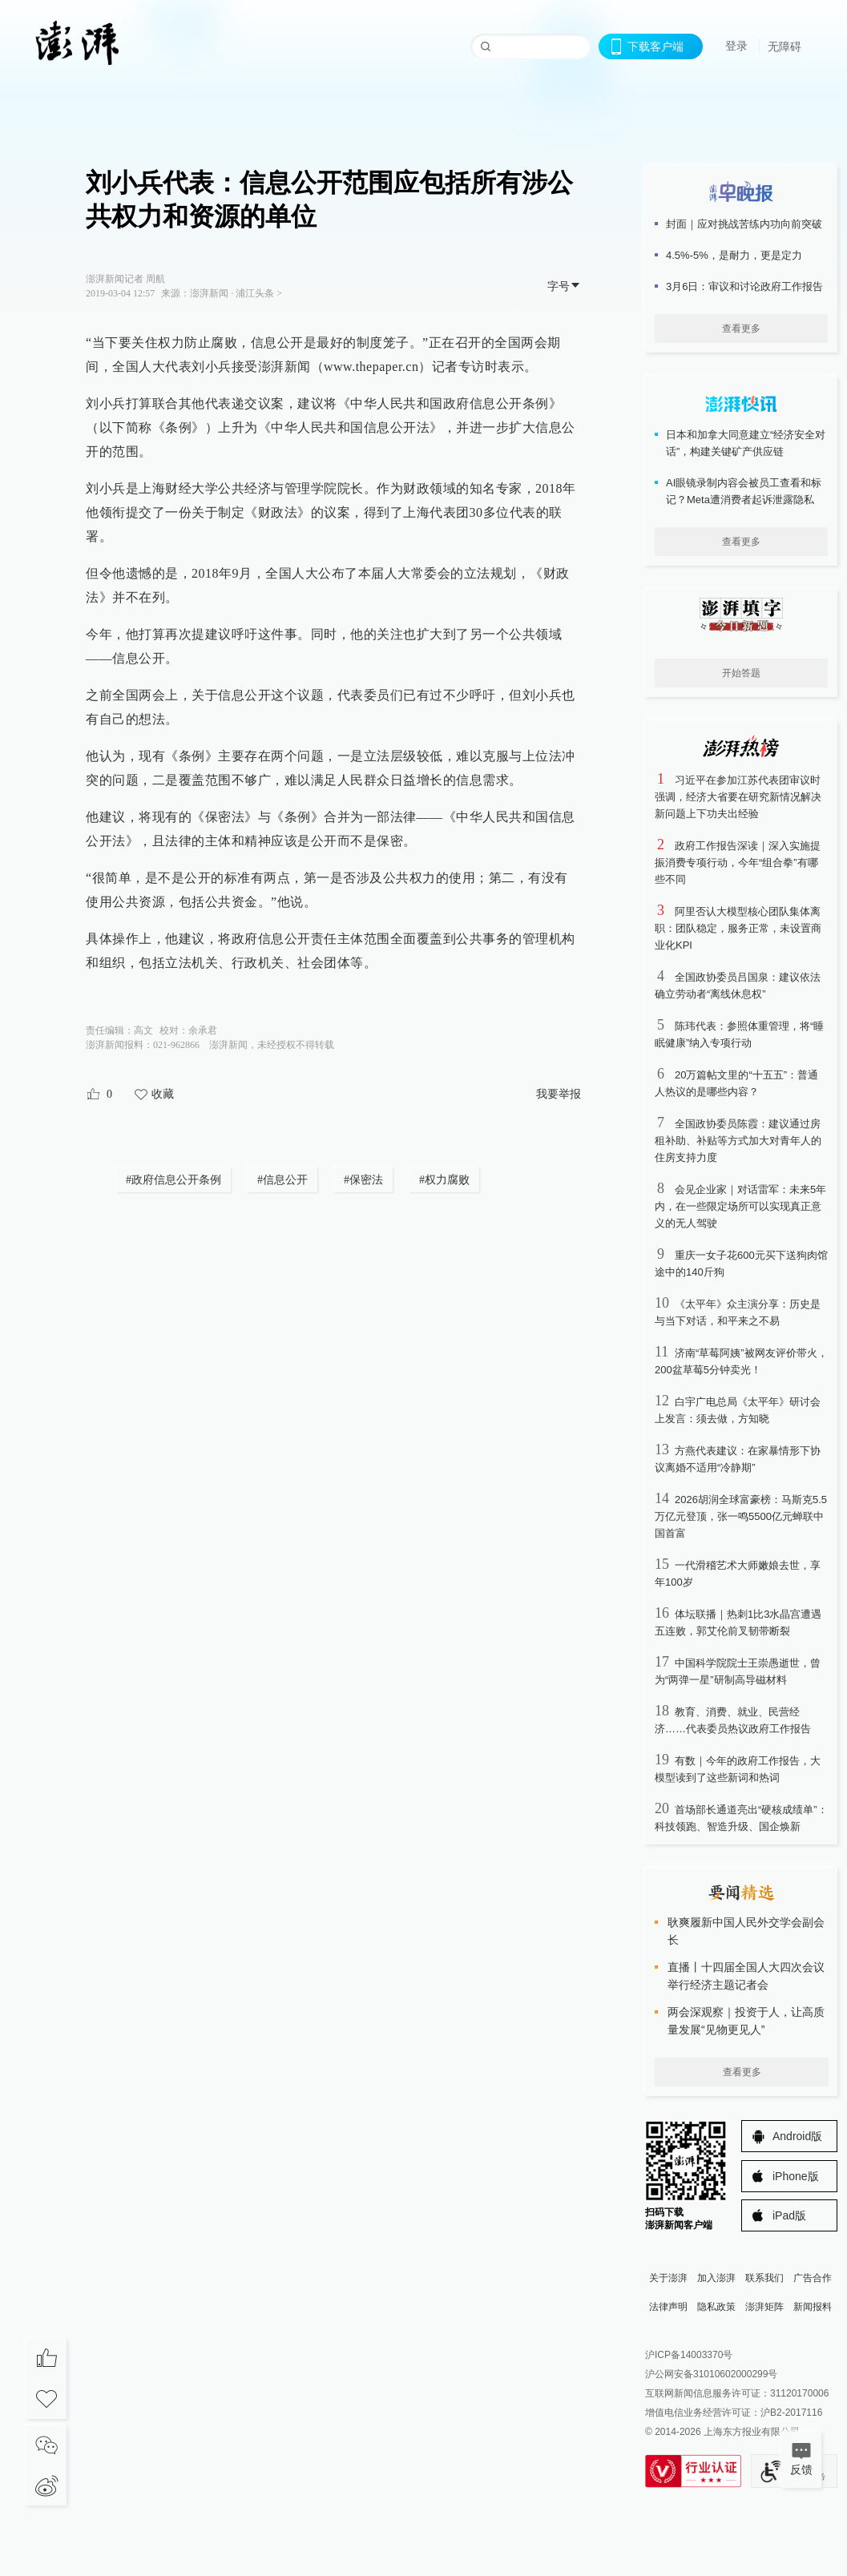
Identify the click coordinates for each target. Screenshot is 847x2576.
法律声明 (668, 2306)
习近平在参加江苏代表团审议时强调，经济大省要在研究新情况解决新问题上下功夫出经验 (738, 797)
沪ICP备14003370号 (688, 2354)
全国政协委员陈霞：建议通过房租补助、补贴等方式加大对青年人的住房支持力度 (738, 1140)
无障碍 (784, 46)
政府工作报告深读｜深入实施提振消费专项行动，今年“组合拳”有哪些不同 (738, 862)
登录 (736, 45)
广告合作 (812, 2278)
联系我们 (764, 2278)
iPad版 (789, 2215)
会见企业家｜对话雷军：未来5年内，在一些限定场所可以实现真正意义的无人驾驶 (740, 1206)
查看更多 (741, 328)
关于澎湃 (668, 2278)
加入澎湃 (716, 2278)
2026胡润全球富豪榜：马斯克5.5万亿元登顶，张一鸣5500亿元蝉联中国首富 (741, 1516)
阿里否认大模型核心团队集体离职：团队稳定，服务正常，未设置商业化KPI (738, 928)
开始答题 (741, 673)
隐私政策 (716, 2306)
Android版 (797, 2136)
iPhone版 (795, 2176)
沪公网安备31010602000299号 (711, 2374)
